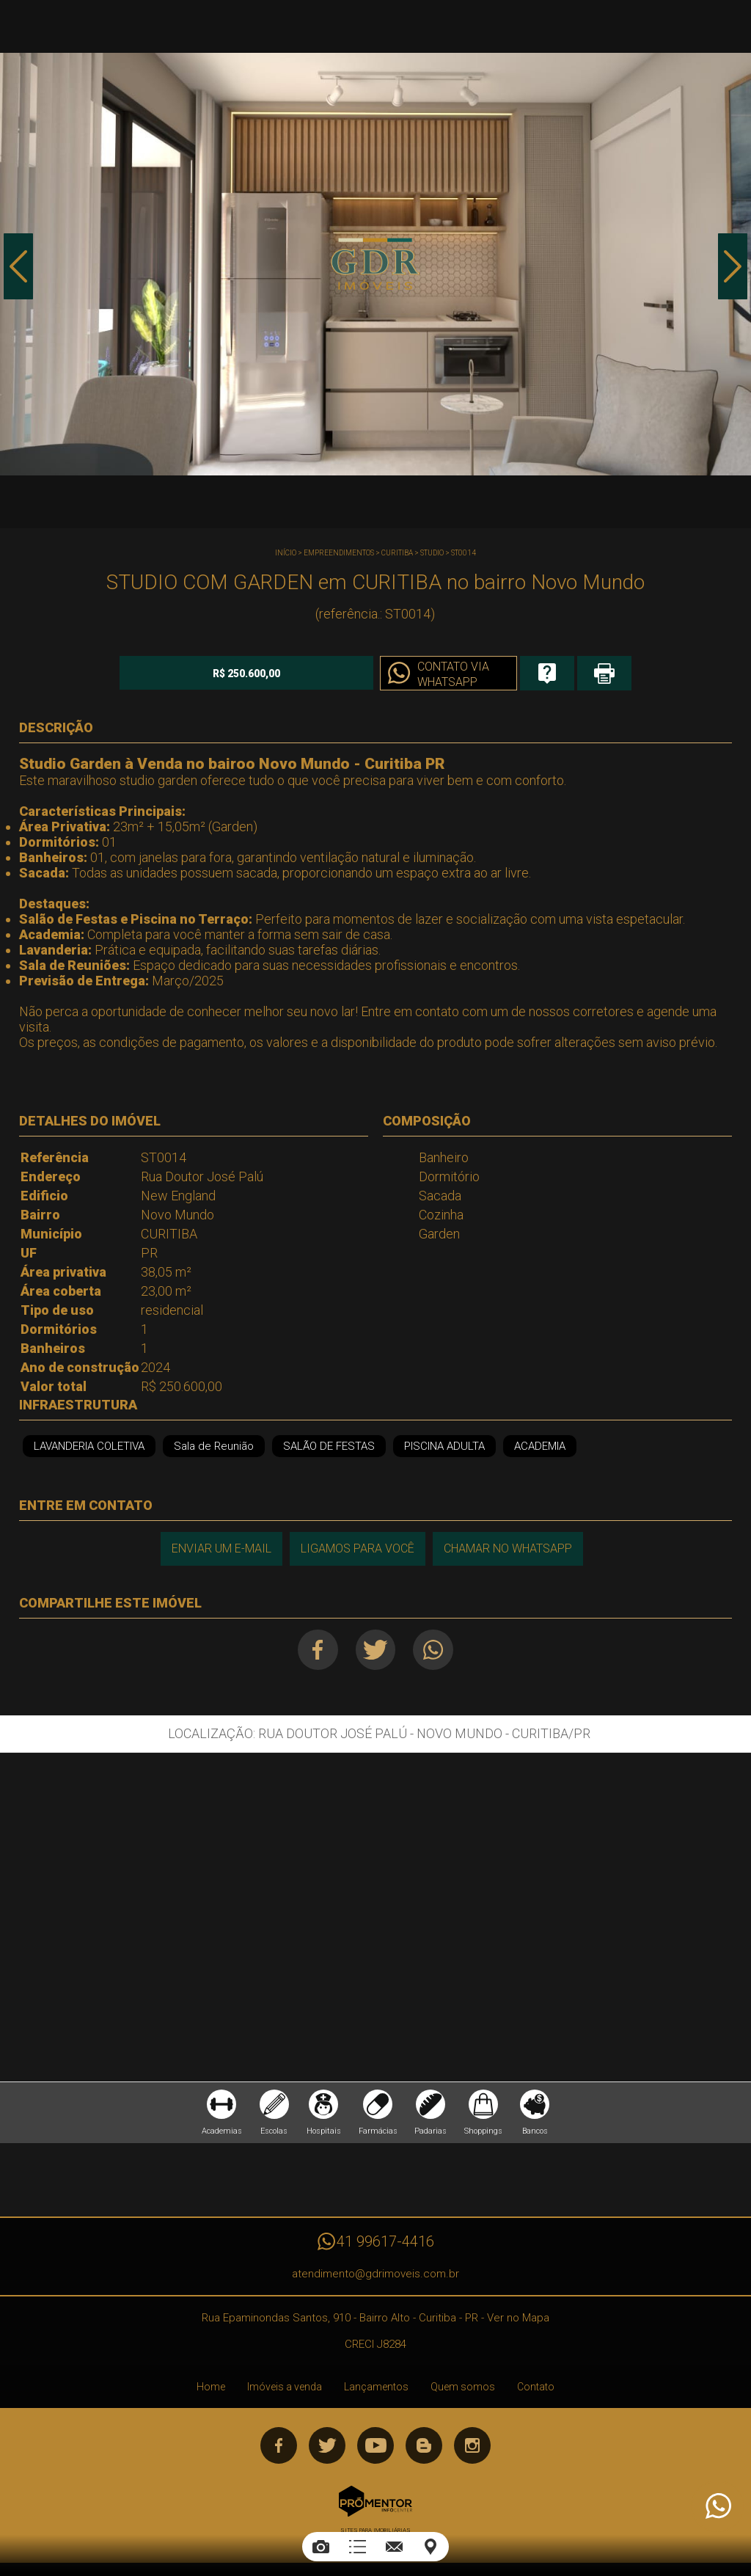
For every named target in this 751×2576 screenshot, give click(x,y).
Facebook (317, 1650)
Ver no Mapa (518, 2317)
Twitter (375, 1650)
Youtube (375, 2445)
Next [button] (732, 266)
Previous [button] (18, 266)
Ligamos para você (357, 1548)
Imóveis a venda (284, 2387)
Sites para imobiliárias (375, 2530)
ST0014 (463, 553)
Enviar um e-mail (221, 1548)
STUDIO (432, 553)
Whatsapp (433, 1650)
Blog (424, 2445)
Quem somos (463, 2387)
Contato (535, 2387)
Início (285, 553)
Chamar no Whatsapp (508, 1548)
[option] (375, 264)
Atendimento (717, 2506)
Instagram (472, 2445)
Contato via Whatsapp (451, 674)
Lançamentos (376, 2387)
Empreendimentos (339, 553)
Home (211, 2387)
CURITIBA (397, 553)
